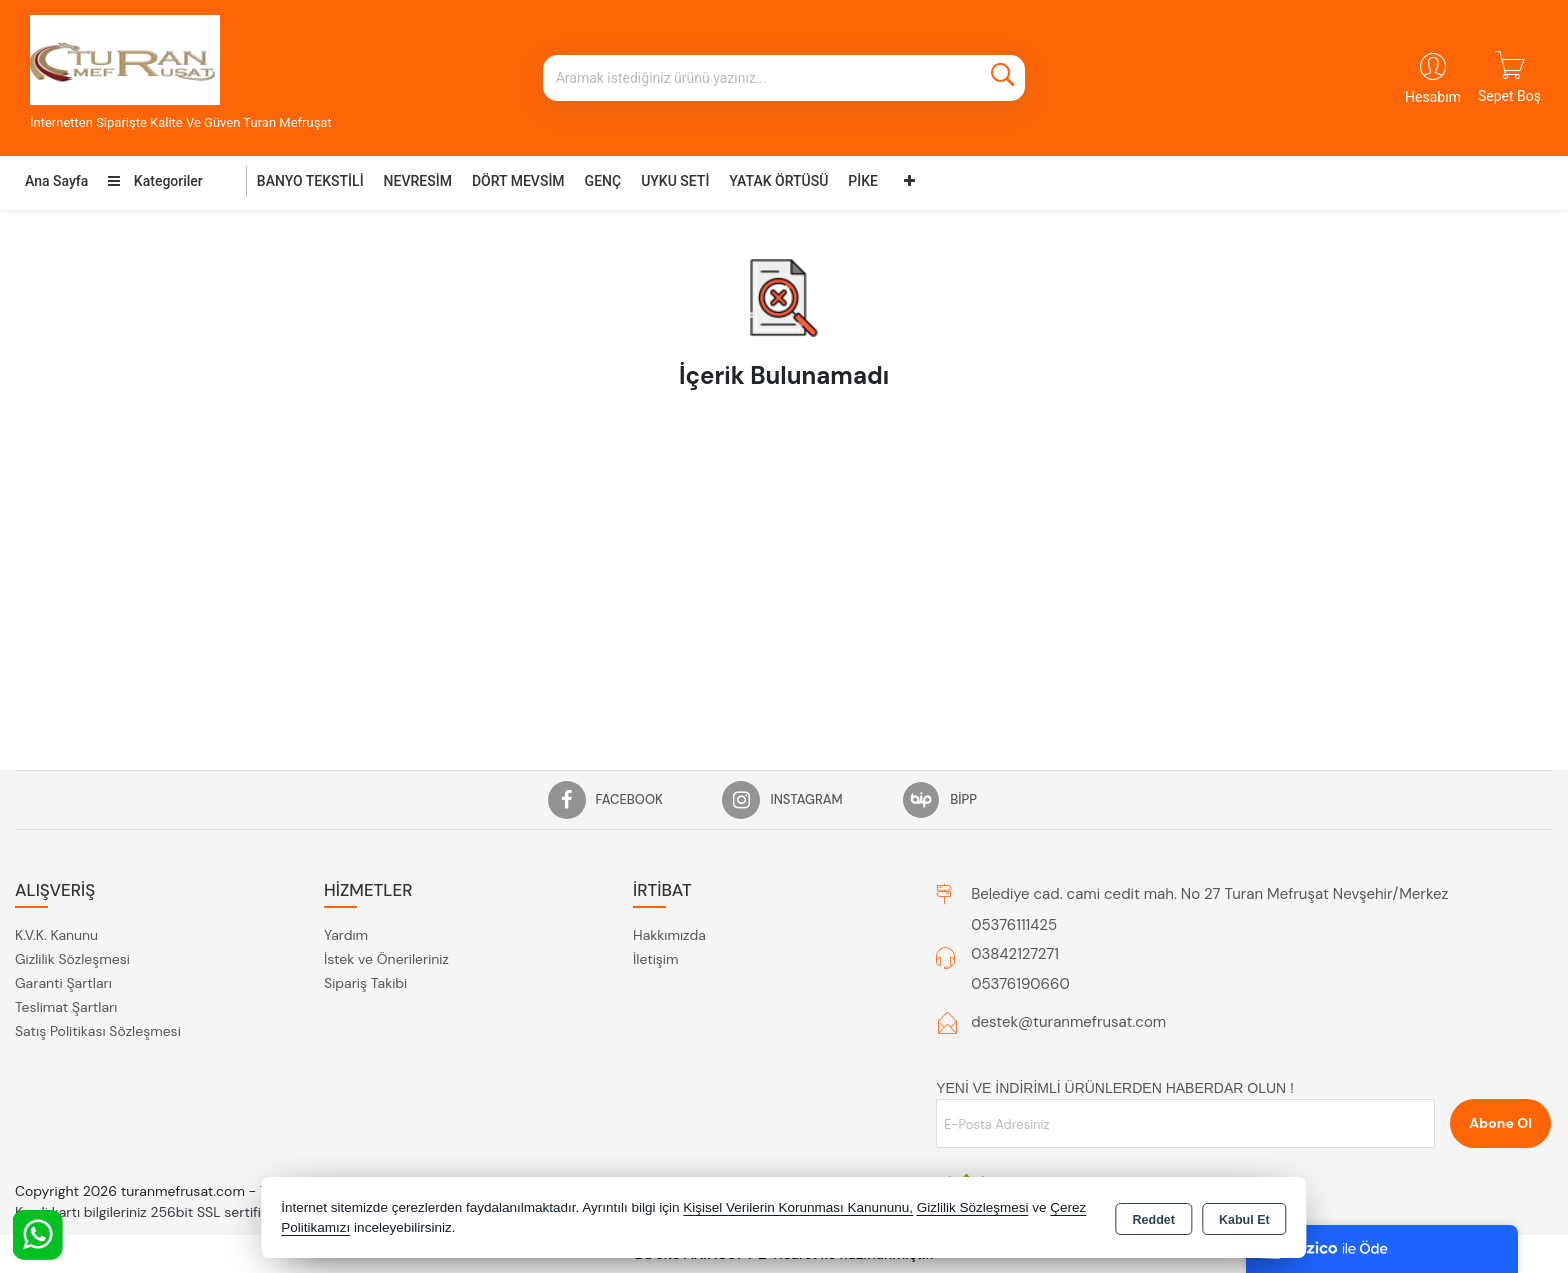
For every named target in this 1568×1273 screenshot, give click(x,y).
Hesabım (1433, 97)
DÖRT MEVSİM (518, 181)
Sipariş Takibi (365, 983)
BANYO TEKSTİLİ (310, 181)
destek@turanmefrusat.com (1068, 1022)
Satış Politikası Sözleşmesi (98, 1031)
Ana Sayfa (56, 181)
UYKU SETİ (675, 181)
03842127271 (1015, 954)
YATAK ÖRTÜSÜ (778, 181)
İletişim (655, 959)
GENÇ (603, 181)
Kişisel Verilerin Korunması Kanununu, (798, 1207)
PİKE (863, 181)
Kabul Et (1244, 1219)
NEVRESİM (418, 181)
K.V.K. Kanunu (56, 935)
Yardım (346, 935)
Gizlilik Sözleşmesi (72, 959)
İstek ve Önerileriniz (386, 959)
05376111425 (1014, 925)
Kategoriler (155, 181)
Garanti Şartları (63, 983)
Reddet (1154, 1219)
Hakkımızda (669, 935)
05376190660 (1020, 984)
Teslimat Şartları (66, 1007)
